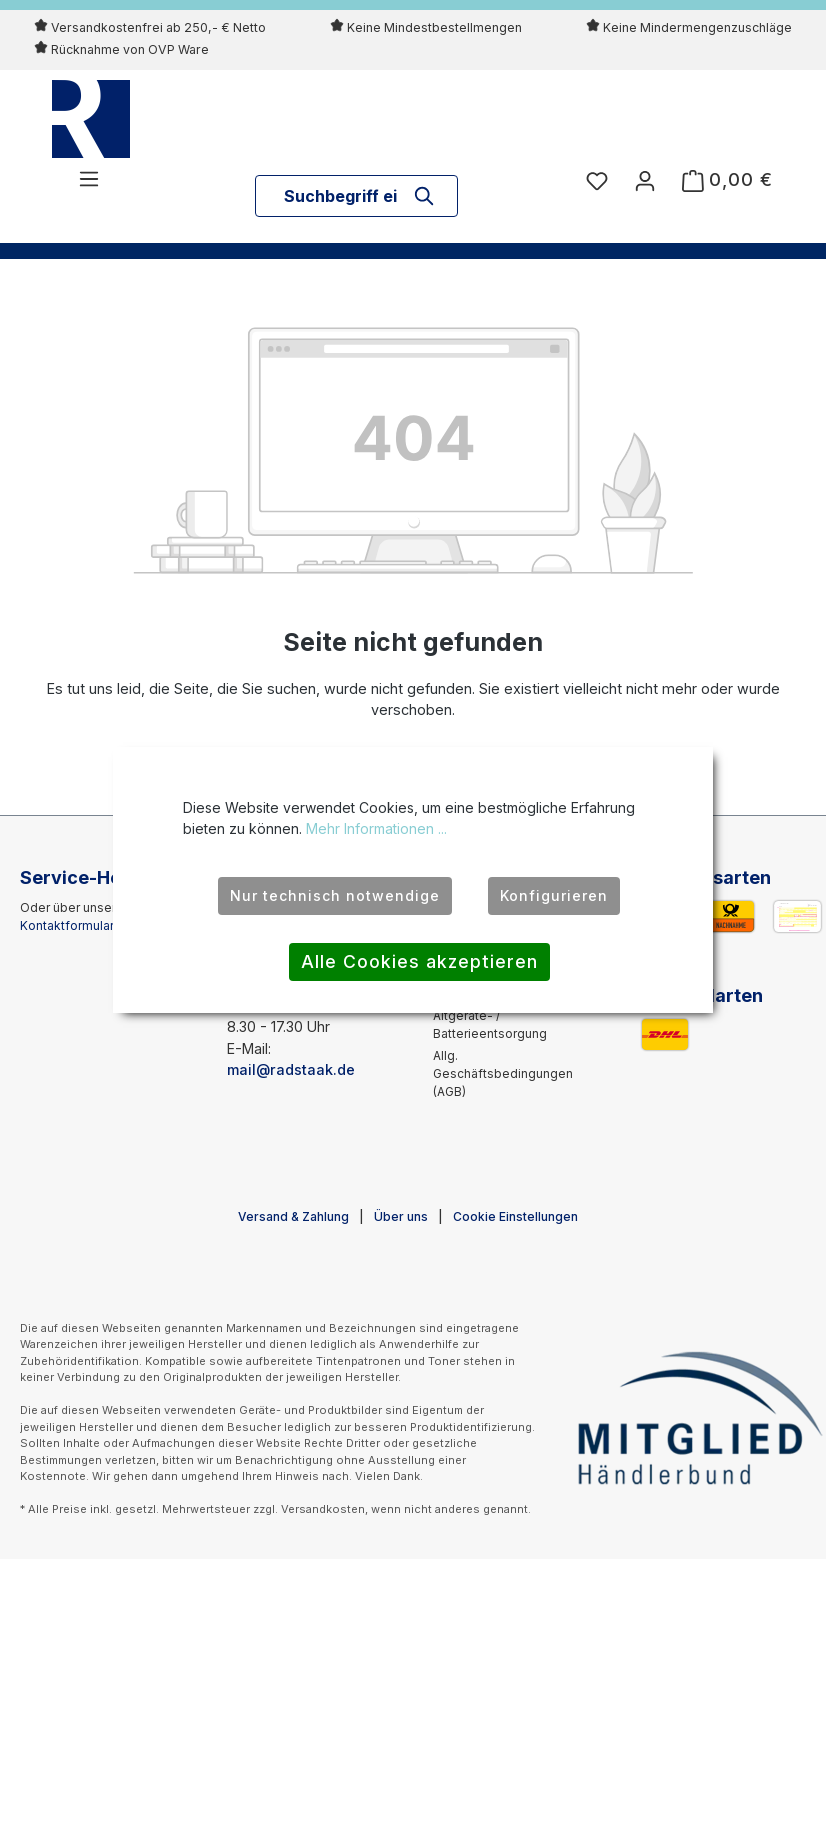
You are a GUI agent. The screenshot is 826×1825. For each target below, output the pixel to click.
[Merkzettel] (597, 180)
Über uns (401, 1216)
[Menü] (89, 178)
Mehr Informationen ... (376, 828)
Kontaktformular (66, 925)
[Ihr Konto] (645, 180)
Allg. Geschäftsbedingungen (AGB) (503, 1073)
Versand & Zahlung (293, 1216)
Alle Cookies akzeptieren (419, 961)
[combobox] (341, 196)
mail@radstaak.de (291, 1069)
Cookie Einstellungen (515, 1216)
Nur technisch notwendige (335, 895)
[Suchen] (425, 196)
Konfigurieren (554, 895)
